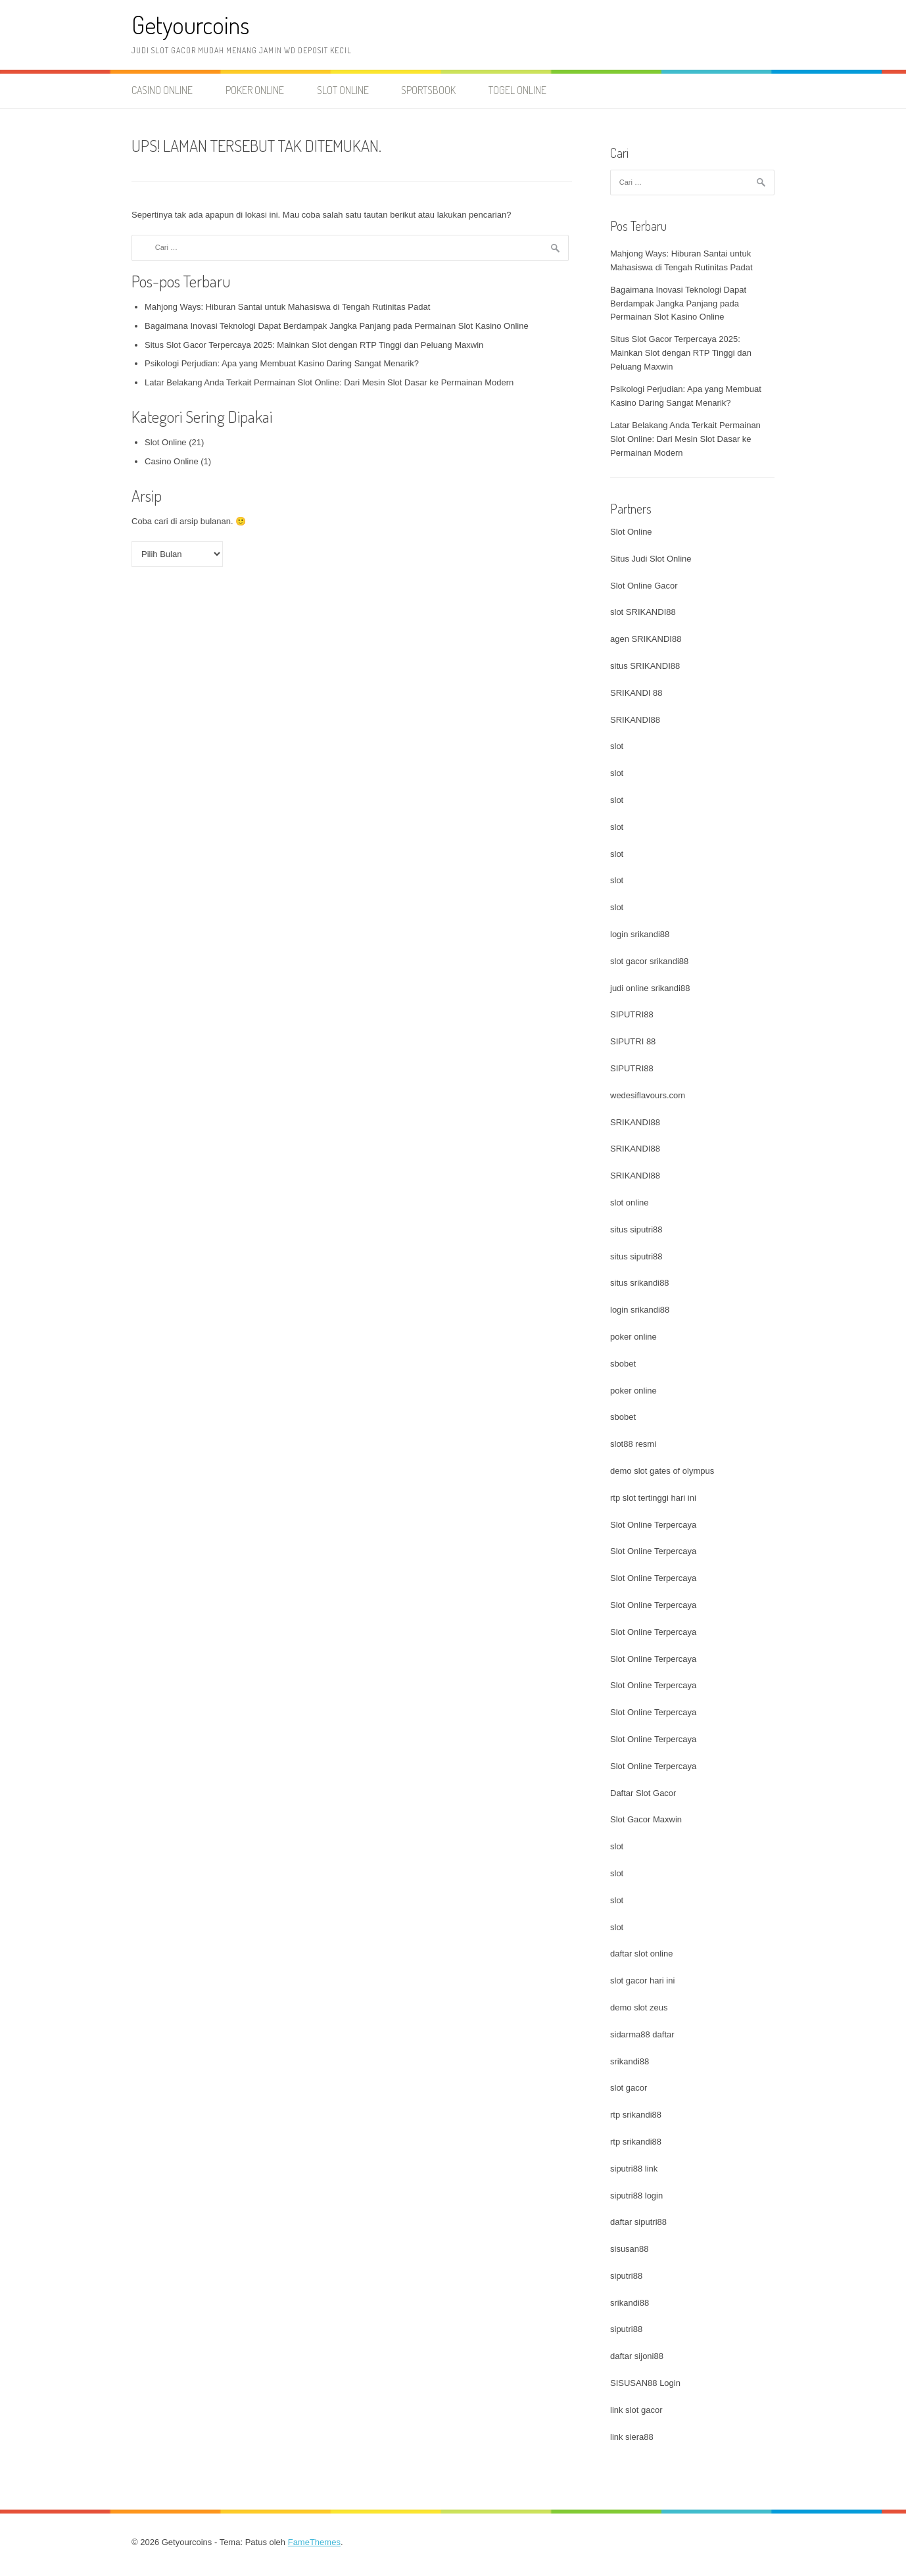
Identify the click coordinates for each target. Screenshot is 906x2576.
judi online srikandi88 (650, 988)
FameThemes (314, 2542)
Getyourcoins (190, 24)
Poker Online (255, 90)
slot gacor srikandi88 (649, 961)
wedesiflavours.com (647, 1095)
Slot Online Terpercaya (653, 1525)
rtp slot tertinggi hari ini (653, 1498)
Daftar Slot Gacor (643, 1793)
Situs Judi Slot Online (651, 559)
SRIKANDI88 (635, 720)
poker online (633, 1337)
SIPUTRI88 (632, 1014)
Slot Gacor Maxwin (646, 1819)
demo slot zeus (638, 2007)
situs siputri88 (636, 1229)
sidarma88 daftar (642, 2034)
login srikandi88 (639, 934)
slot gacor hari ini (642, 1980)
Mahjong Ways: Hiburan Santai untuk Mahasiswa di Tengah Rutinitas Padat (287, 307)
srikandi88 (629, 2061)
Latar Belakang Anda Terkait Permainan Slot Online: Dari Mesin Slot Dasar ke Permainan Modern (329, 382)
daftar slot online (641, 1953)
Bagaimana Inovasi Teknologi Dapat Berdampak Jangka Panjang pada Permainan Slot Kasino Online (337, 326)
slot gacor (628, 2088)
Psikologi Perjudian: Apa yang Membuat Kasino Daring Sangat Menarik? (282, 363)
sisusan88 (629, 2249)
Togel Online (517, 90)
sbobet (623, 1364)
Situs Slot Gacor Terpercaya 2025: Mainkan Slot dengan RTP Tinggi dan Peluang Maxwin (314, 345)
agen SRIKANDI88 (645, 639)
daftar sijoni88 (636, 2356)
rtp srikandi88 (635, 2115)
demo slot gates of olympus (662, 1471)
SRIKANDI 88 (636, 693)
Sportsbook (428, 90)
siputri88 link (633, 2169)
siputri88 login (636, 2195)
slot (616, 746)
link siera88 (632, 2437)
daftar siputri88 (638, 2222)
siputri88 (626, 2276)
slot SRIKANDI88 (643, 612)
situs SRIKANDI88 (645, 666)
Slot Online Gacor (644, 586)
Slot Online (343, 90)
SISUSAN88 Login (645, 2383)
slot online (629, 1202)
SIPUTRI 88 (633, 1041)
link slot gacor (636, 2410)
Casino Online (162, 90)
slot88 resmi (633, 1444)
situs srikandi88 (639, 1283)
